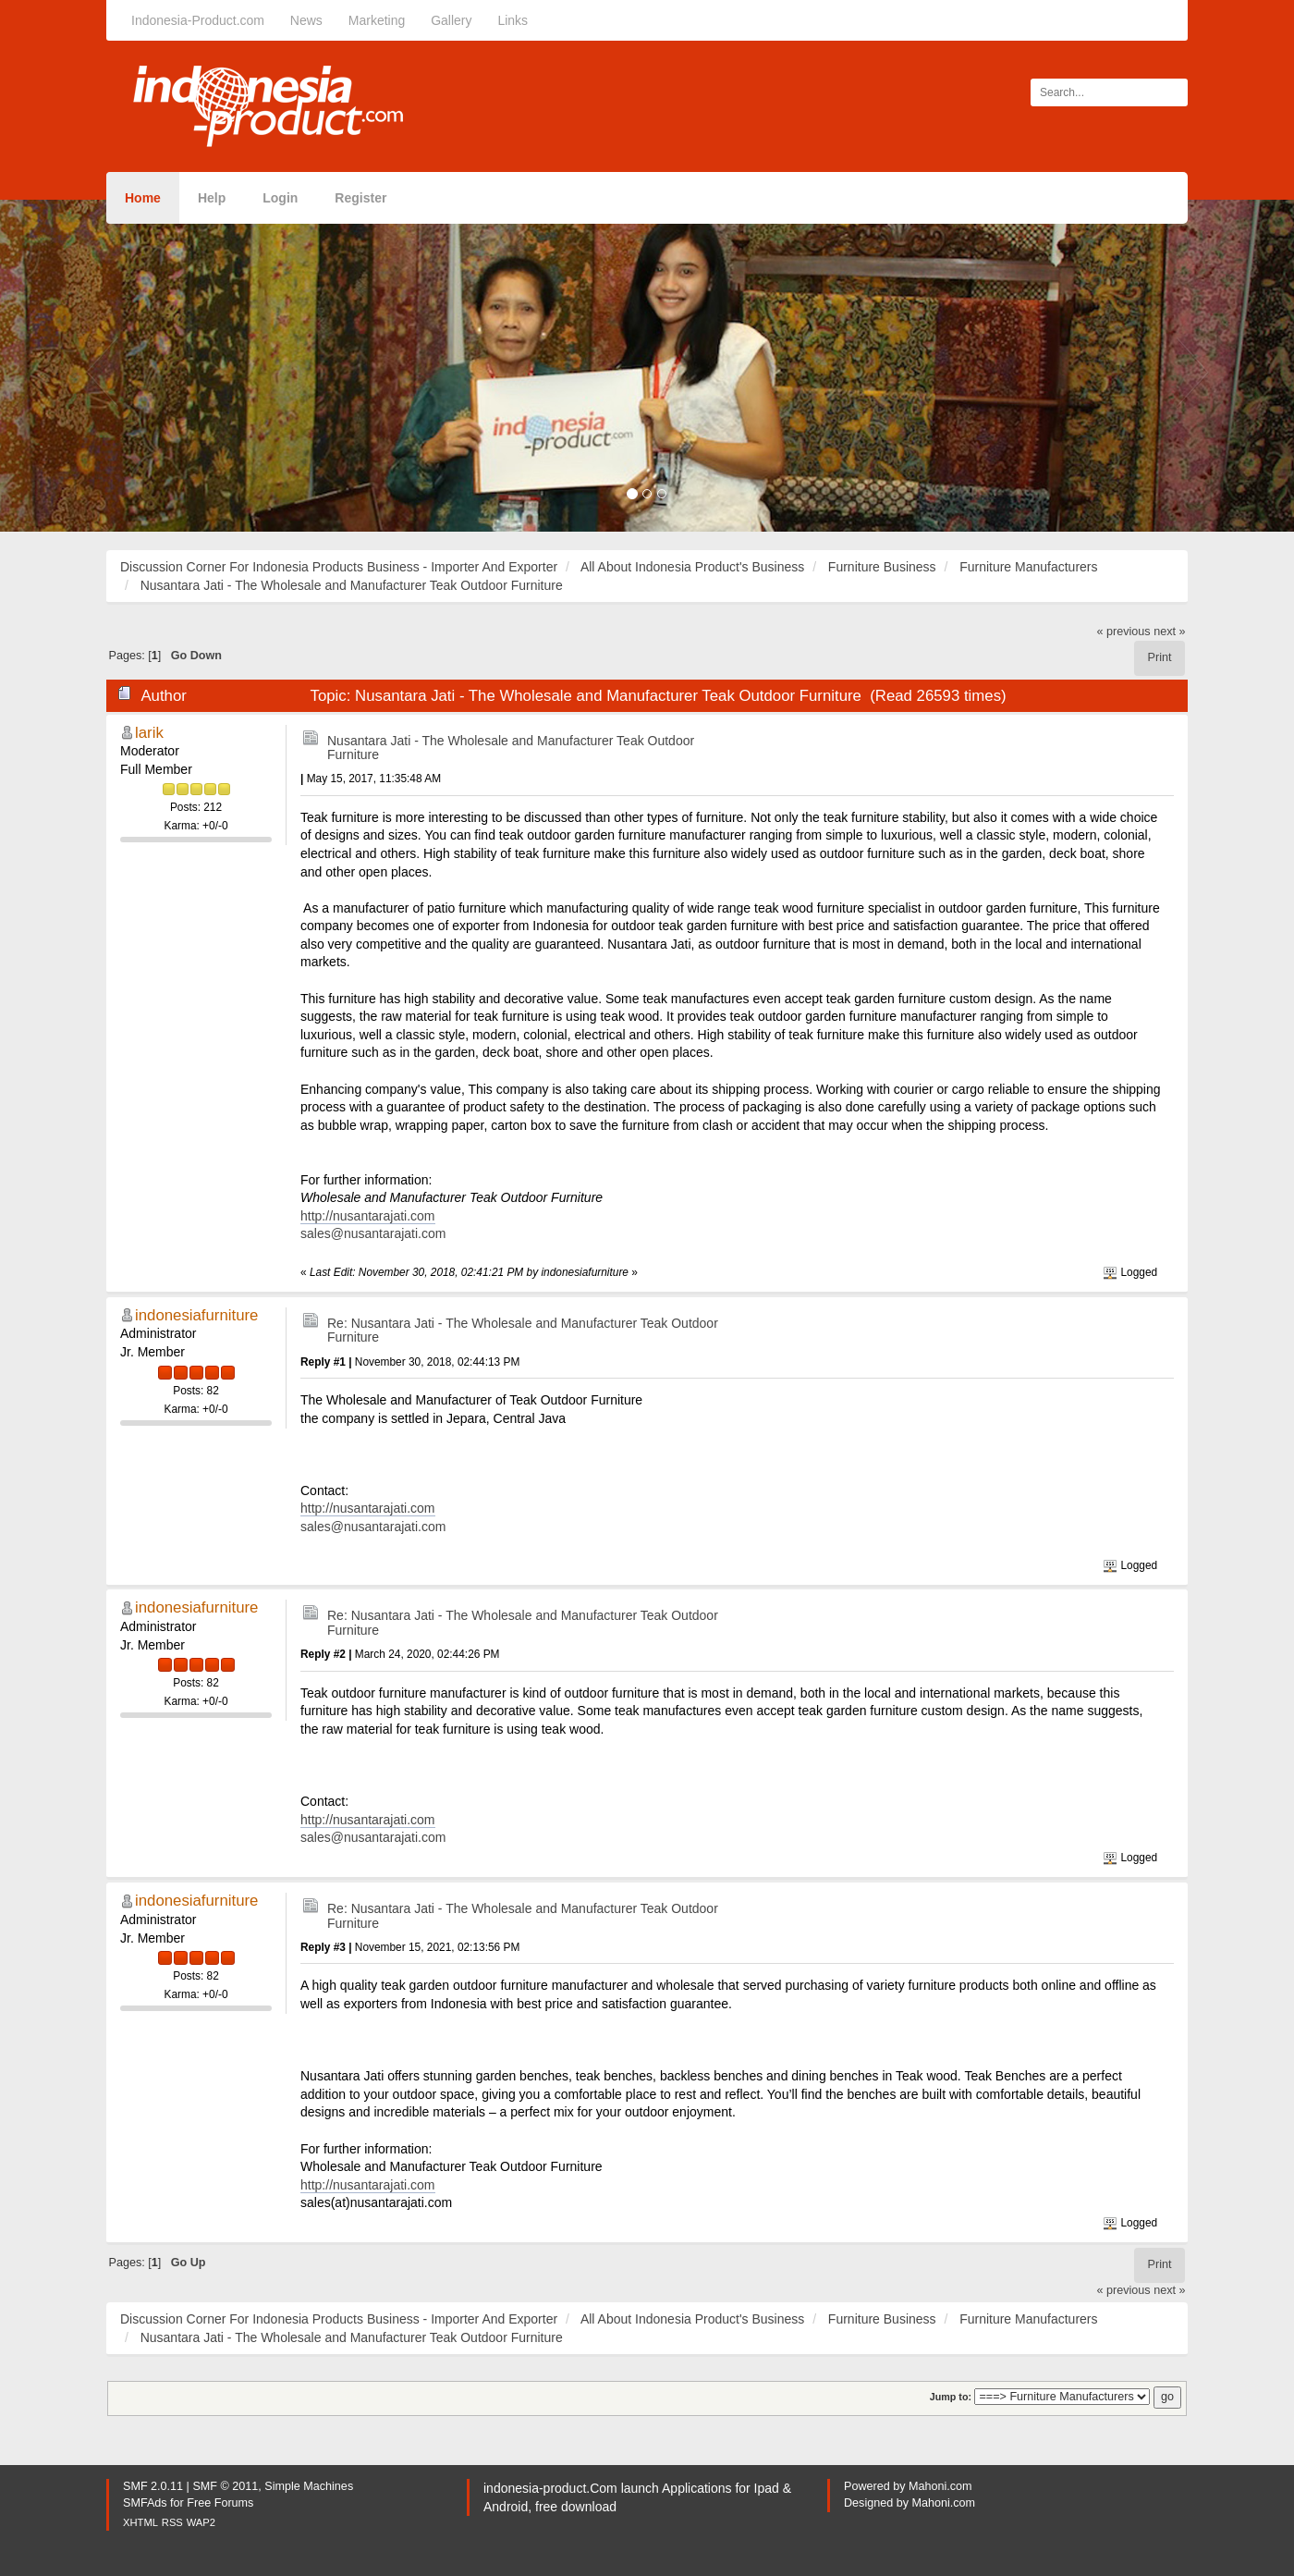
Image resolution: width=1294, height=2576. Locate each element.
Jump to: (950, 2396)
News (306, 20)
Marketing (376, 20)
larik (149, 733)
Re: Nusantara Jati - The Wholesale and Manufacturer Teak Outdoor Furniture (522, 1330)
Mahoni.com (940, 2486)
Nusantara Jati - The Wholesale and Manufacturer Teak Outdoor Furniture (510, 747)
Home (143, 197)
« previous (1124, 631)
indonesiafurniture (196, 1315)
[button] (97, 366)
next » (1169, 631)
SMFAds (145, 2502)
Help (212, 197)
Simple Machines (308, 2486)
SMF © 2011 (225, 2486)
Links (512, 20)
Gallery (451, 20)
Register (360, 197)
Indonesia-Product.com (197, 20)
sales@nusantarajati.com (373, 1233)
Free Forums (220, 2502)
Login (280, 197)
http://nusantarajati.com (367, 1215)
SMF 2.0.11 (153, 2486)
